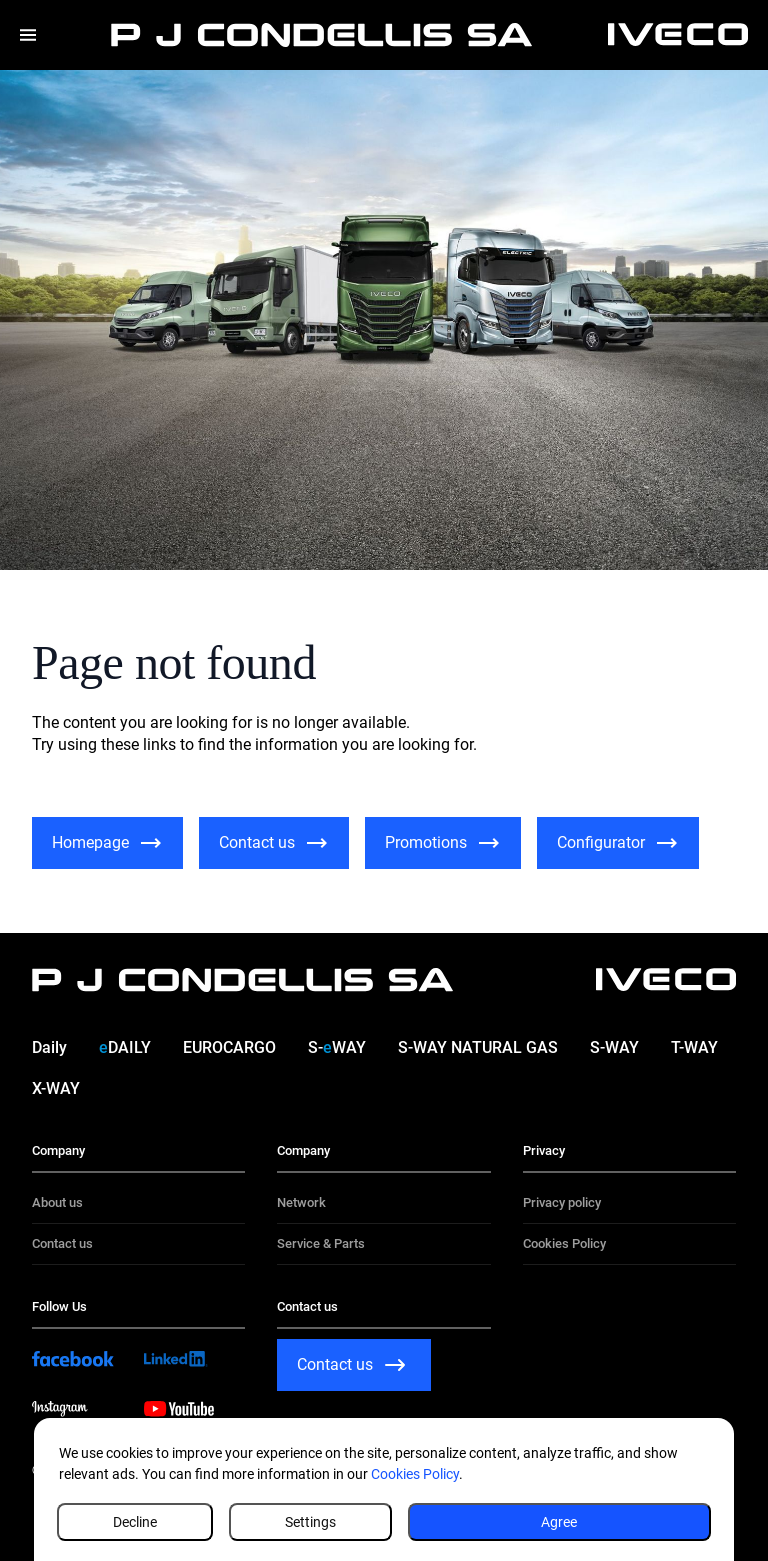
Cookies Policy (415, 1474)
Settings (310, 1522)
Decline (135, 1522)
